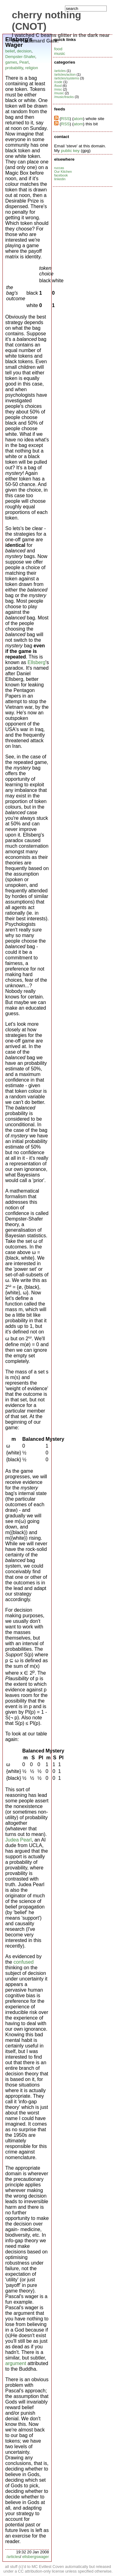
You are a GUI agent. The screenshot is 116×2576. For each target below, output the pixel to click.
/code (58, 82)
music (59, 53)
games (11, 62)
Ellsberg (36, 662)
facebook (61, 175)
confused (24, 1962)
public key (70, 150)
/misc (58, 89)
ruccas (59, 168)
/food (58, 85)
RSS (65, 118)
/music (59, 93)
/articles (13, 2556)
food (58, 49)
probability (14, 67)
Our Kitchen (63, 171)
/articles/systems (66, 78)
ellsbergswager (35, 2556)
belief (10, 51)
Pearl (24, 62)
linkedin (60, 179)
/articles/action (65, 74)
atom (78, 118)
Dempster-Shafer (20, 56)
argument (15, 2363)
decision (24, 51)
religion (31, 67)
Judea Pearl (18, 1839)
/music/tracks (64, 97)
